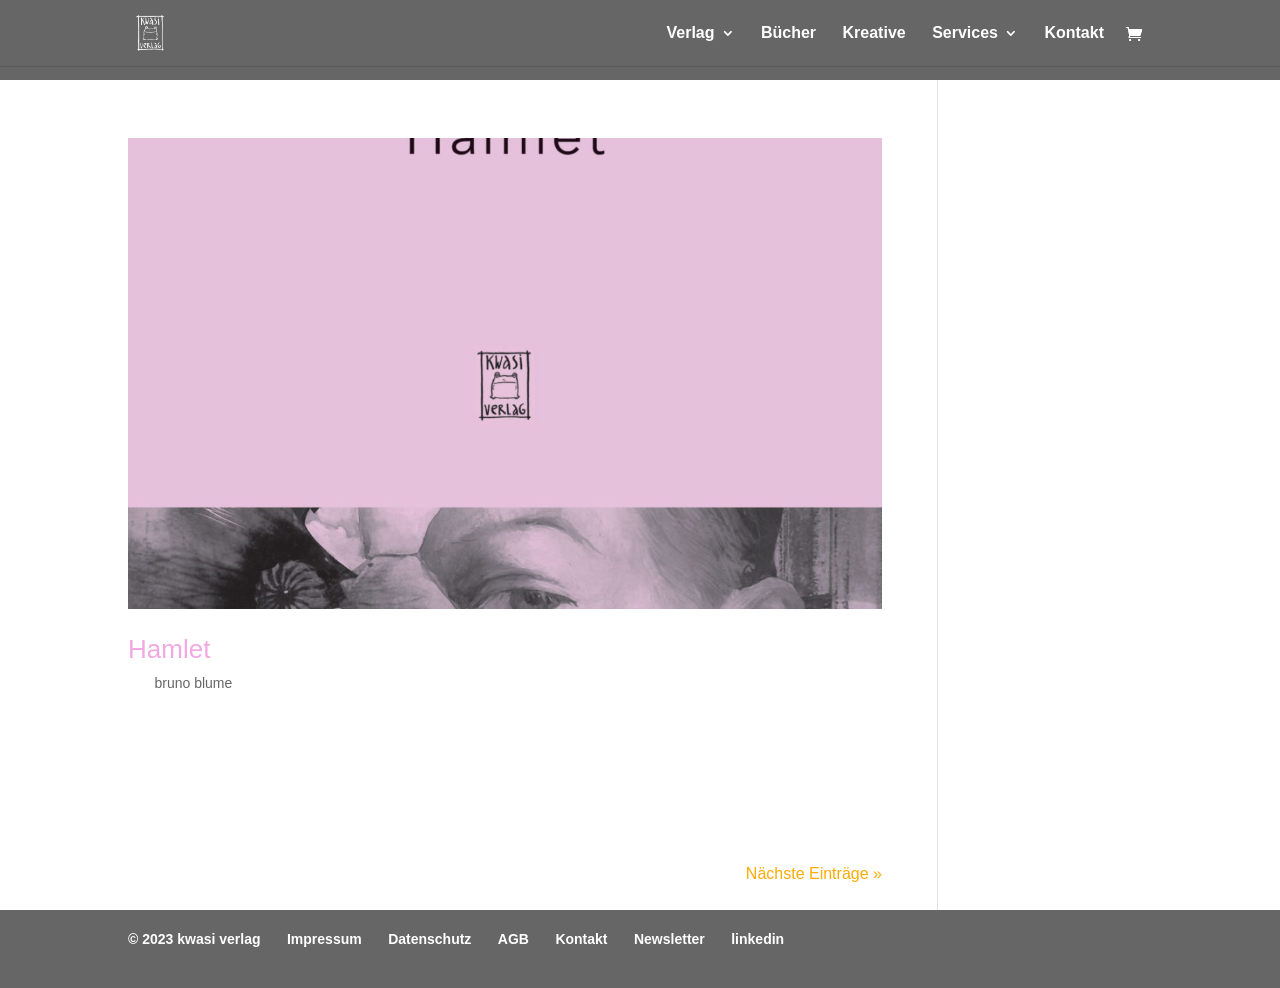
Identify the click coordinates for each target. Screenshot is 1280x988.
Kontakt (1074, 33)
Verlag (690, 33)
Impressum (324, 939)
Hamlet (169, 649)
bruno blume (193, 683)
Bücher (788, 33)
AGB (513, 939)
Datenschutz (429, 939)
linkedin (757, 939)
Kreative (874, 33)
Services (965, 33)
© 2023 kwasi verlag (194, 939)
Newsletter (669, 939)
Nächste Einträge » (814, 873)
